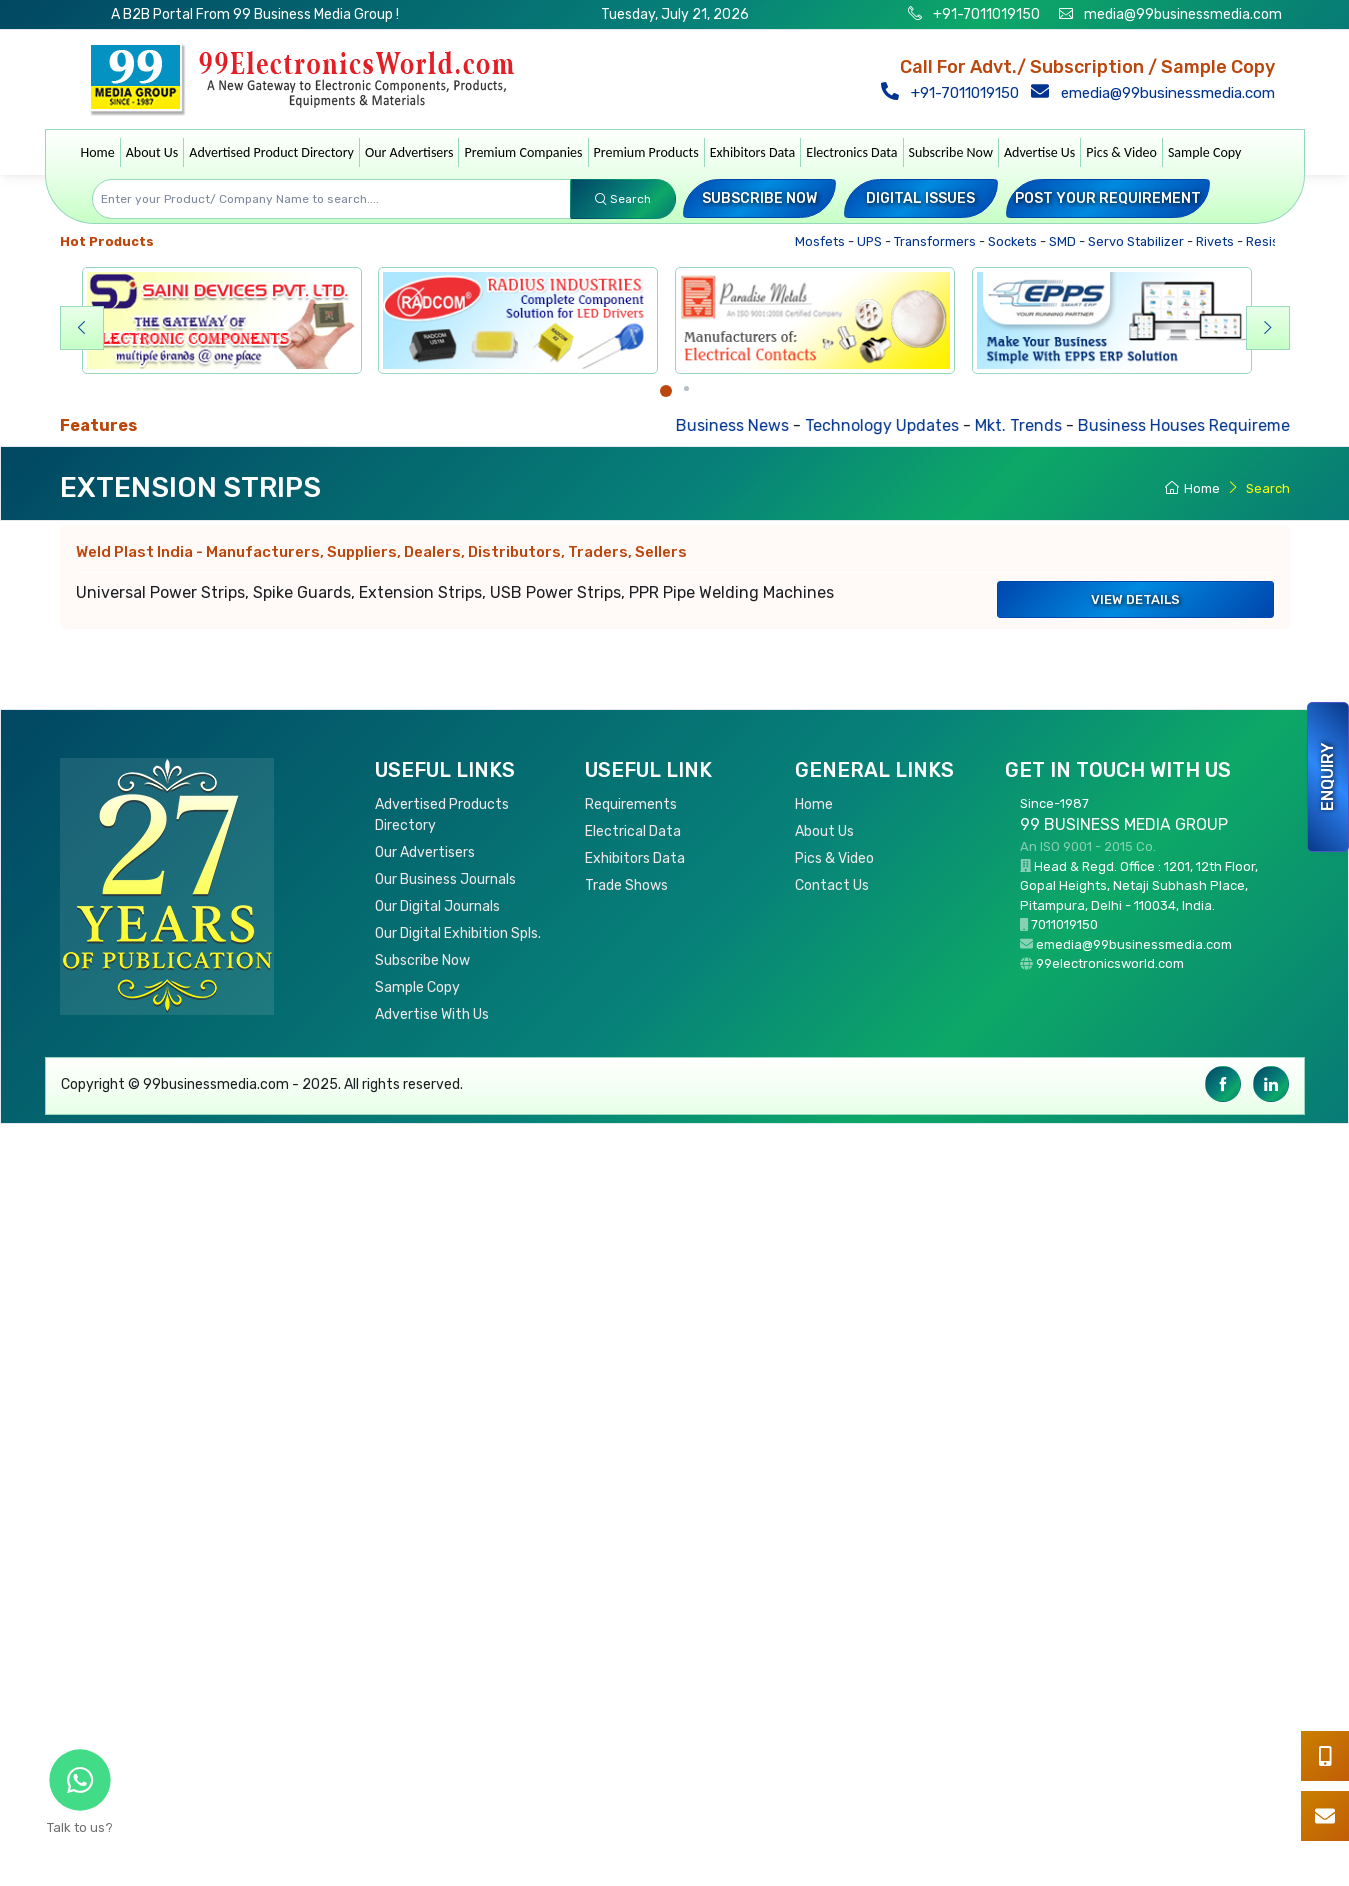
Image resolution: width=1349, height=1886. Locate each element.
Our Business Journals (445, 879)
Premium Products (646, 152)
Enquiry (1327, 777)
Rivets (1219, 241)
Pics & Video (1121, 152)
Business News (741, 425)
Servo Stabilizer (1140, 241)
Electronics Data (851, 152)
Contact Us (832, 885)
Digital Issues (920, 198)
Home (98, 152)
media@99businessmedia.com (1183, 14)
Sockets (1017, 241)
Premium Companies (523, 152)
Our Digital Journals (437, 906)
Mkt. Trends (1027, 425)
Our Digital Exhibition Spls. (458, 933)
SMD (1067, 241)
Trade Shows (626, 885)
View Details (1135, 599)
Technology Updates (891, 425)
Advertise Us (1039, 152)
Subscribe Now (951, 152)
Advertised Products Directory (442, 815)
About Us (152, 152)
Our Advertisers (409, 152)
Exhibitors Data (753, 152)
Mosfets (824, 241)
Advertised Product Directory (271, 152)
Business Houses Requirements (1205, 425)
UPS (874, 241)
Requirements (631, 804)
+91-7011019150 (985, 14)
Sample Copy (1205, 152)
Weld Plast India (381, 552)
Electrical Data (633, 831)
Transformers (939, 241)
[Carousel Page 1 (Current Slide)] (666, 391)
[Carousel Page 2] (686, 388)
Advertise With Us (432, 1014)
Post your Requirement (1108, 198)
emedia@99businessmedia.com (1155, 93)
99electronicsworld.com (1110, 963)
